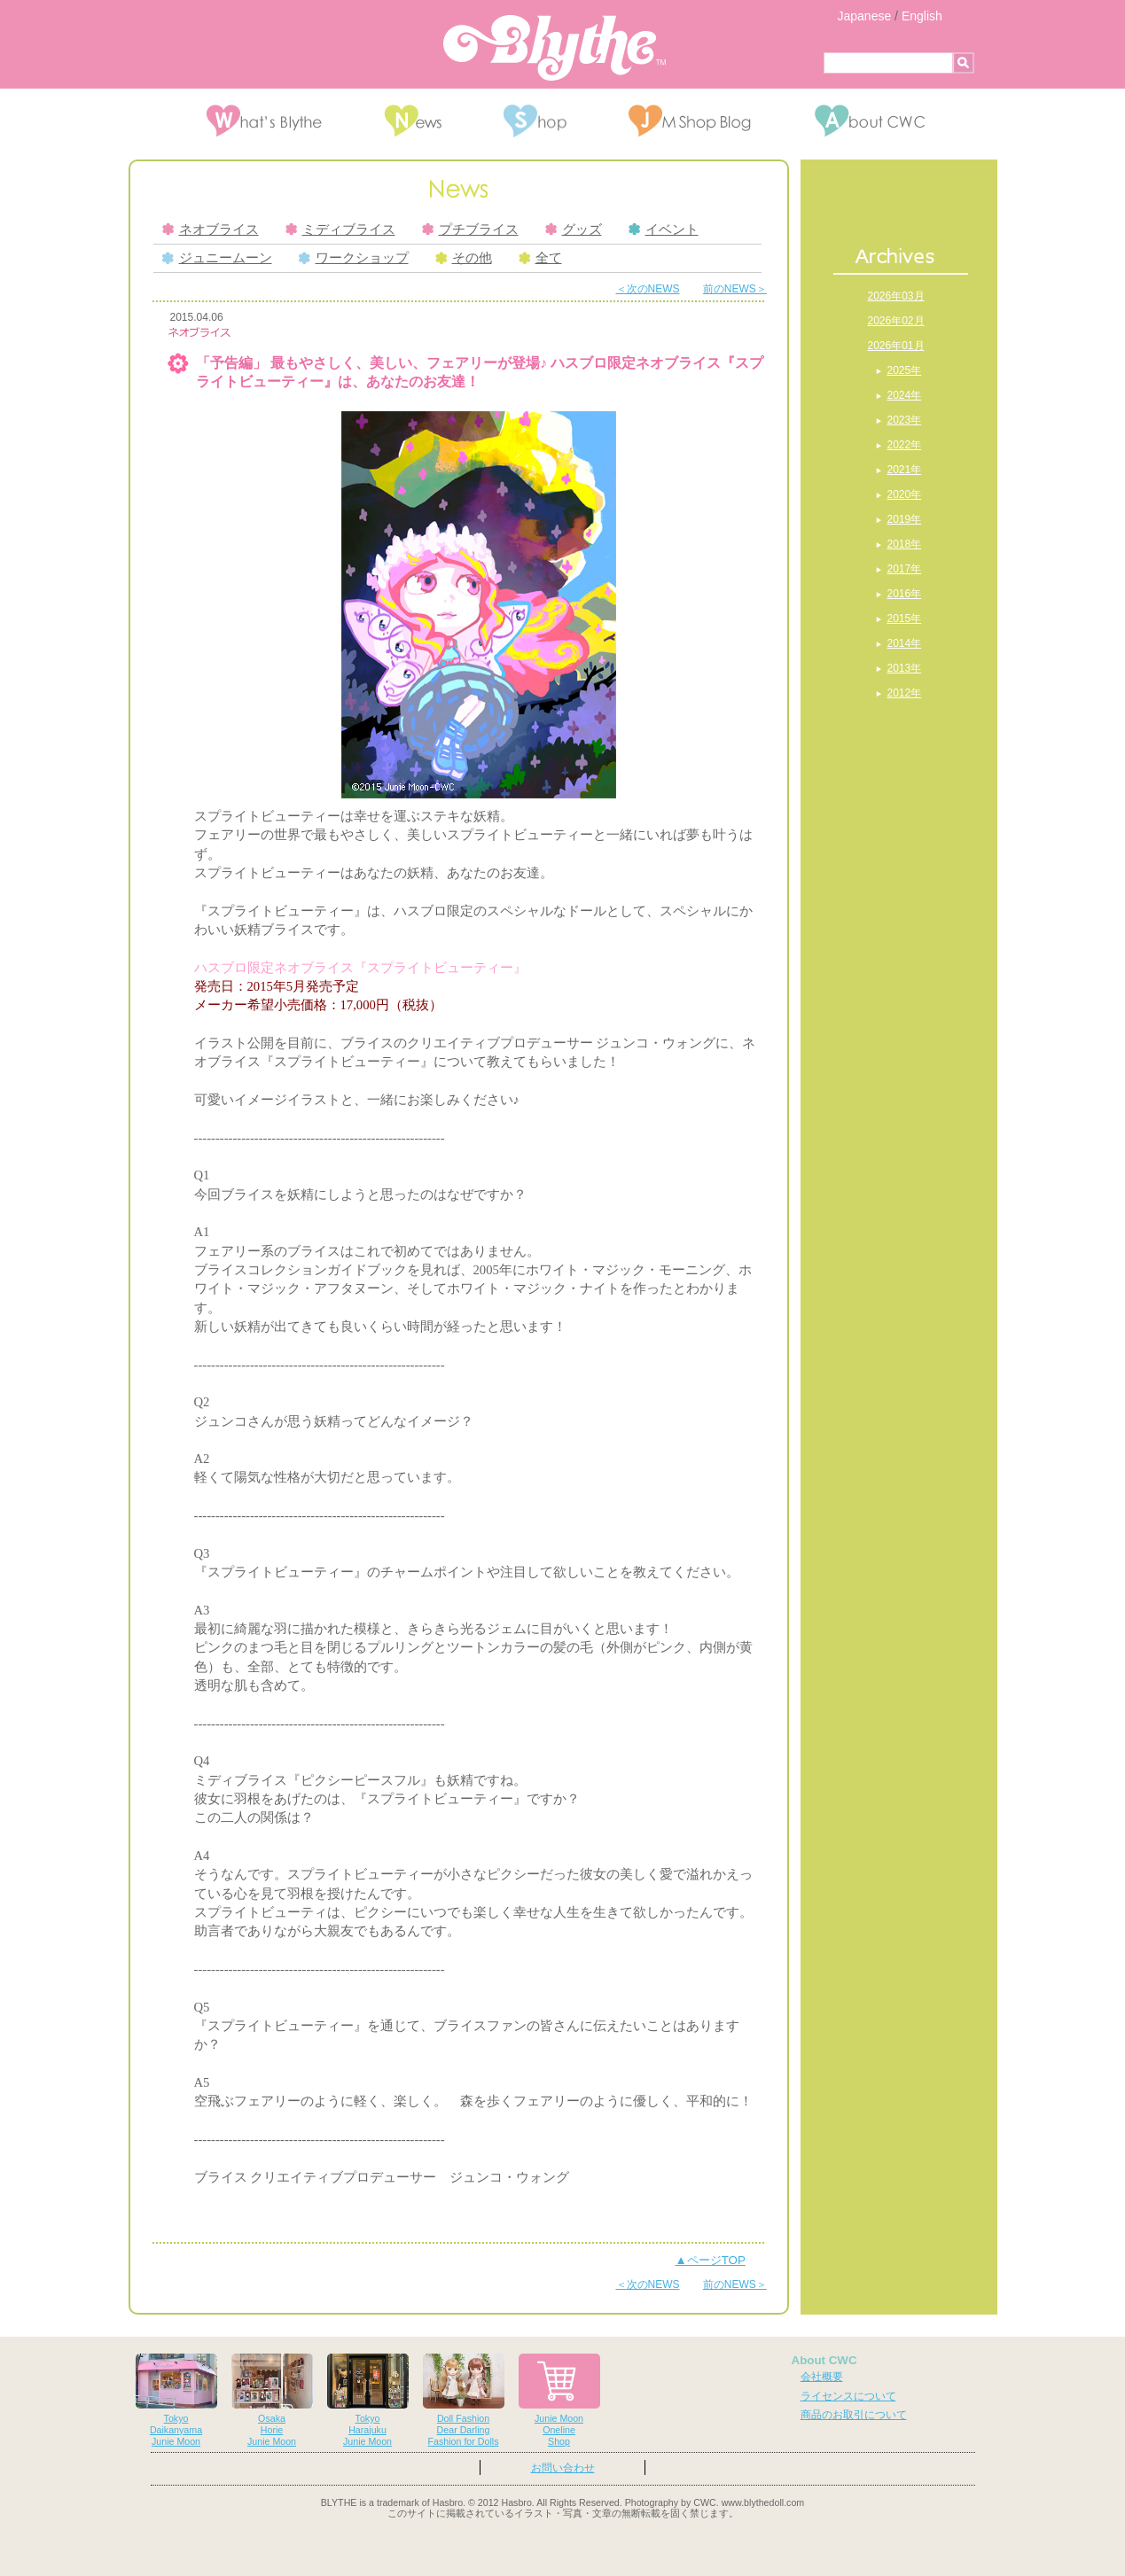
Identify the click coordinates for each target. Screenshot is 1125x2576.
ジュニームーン (217, 258)
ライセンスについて (848, 2396)
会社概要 (822, 2376)
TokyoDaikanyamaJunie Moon (176, 2400)
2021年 (904, 469)
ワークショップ (354, 258)
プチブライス (470, 229)
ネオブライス (210, 229)
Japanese (865, 16)
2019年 (904, 519)
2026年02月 (896, 321)
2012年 (904, 693)
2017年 (904, 569)
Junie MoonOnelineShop (559, 2400)
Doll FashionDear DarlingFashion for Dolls (463, 2400)
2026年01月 (896, 345)
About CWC (824, 2360)
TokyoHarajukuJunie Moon (368, 2400)
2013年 (904, 668)
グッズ (573, 229)
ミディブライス (340, 229)
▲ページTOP (711, 2260)
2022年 (904, 445)
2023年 (904, 420)
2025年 (904, 370)
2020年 (904, 494)
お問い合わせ (563, 2468)
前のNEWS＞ (735, 289)
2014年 (904, 643)
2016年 (904, 594)
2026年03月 (896, 296)
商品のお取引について (854, 2415)
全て (540, 258)
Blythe (554, 48)
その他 (463, 258)
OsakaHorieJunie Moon (272, 2400)
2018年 (904, 544)
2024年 (904, 395)
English (922, 16)
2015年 (904, 618)
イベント (664, 229)
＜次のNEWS (648, 289)
